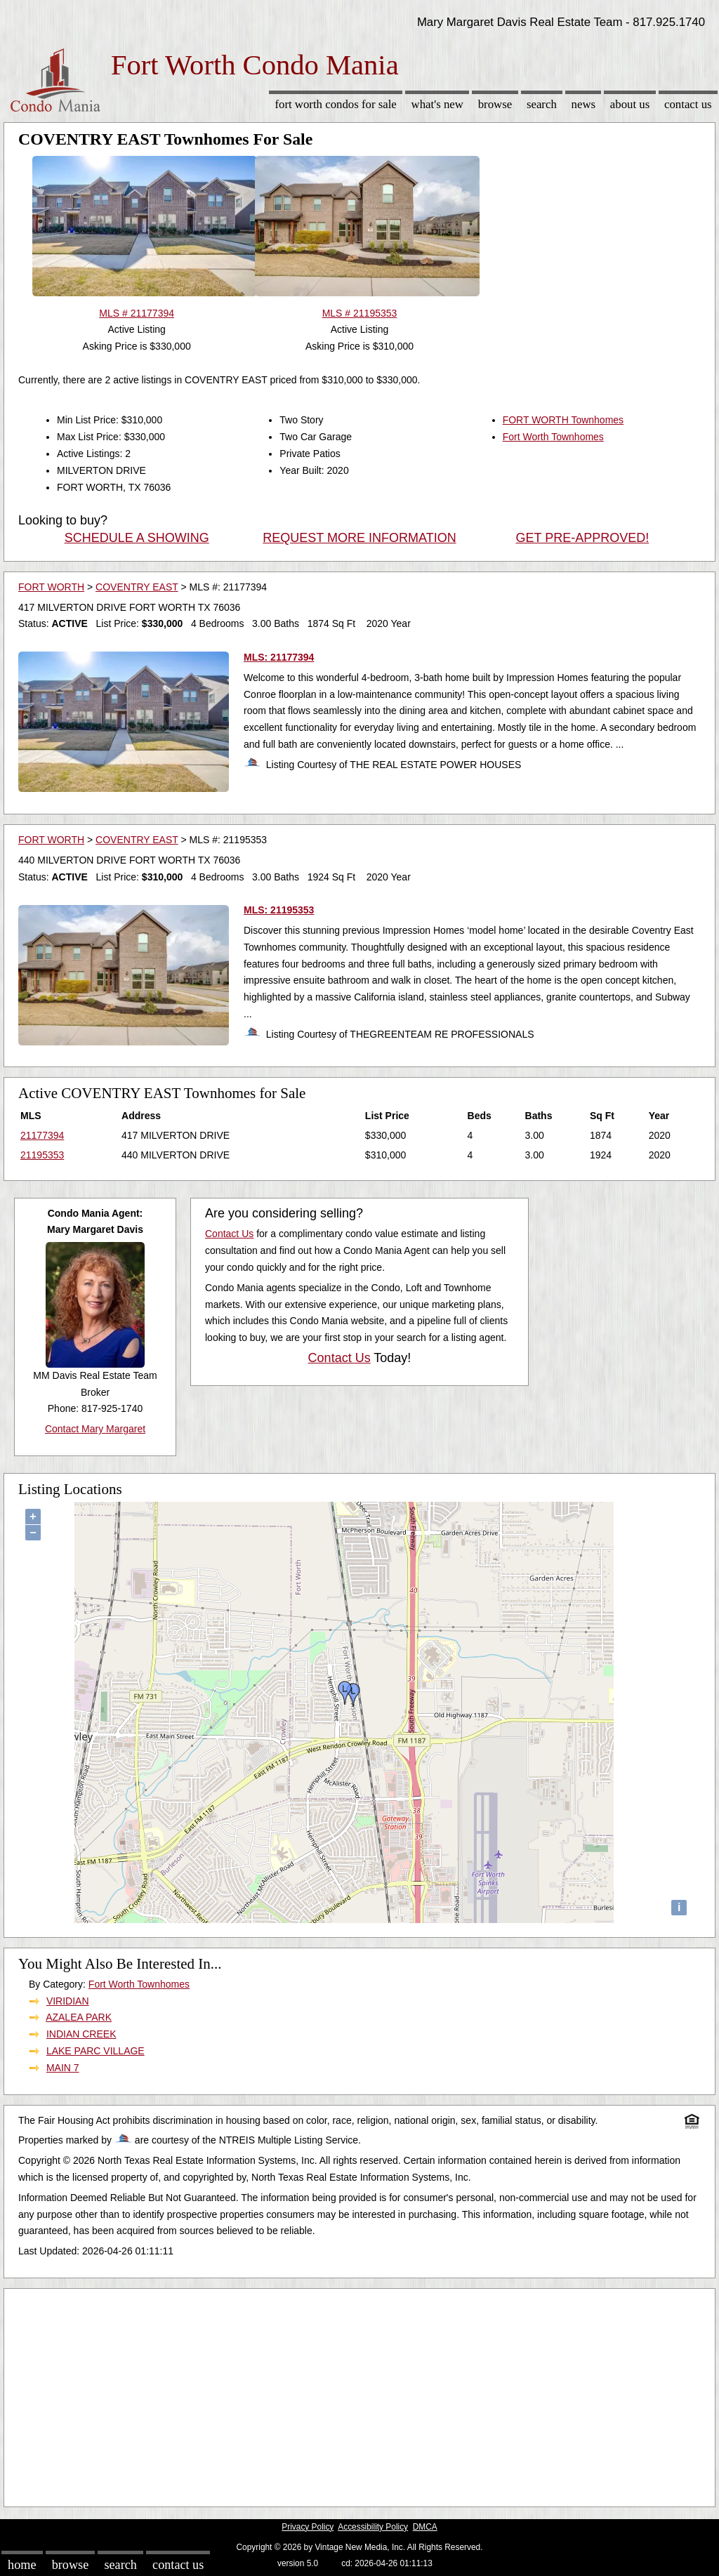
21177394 (42, 1135)
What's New (437, 104)
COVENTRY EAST (136, 587)
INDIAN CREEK (81, 2034)
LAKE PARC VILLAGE (95, 2050)
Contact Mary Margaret (95, 1428)
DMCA (425, 2527)
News (584, 104)
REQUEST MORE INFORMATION (359, 538)
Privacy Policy (308, 2527)
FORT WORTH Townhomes (563, 419)
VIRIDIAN (67, 2001)
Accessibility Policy (373, 2527)
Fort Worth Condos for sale (335, 104)
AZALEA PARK (79, 2017)
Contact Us (688, 104)
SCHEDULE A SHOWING (137, 538)
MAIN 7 (62, 2067)
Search (542, 104)
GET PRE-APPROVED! (582, 538)
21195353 (42, 1155)
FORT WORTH (51, 587)
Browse (495, 104)
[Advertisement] (359, 2394)
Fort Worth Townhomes (553, 436)
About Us (629, 104)
